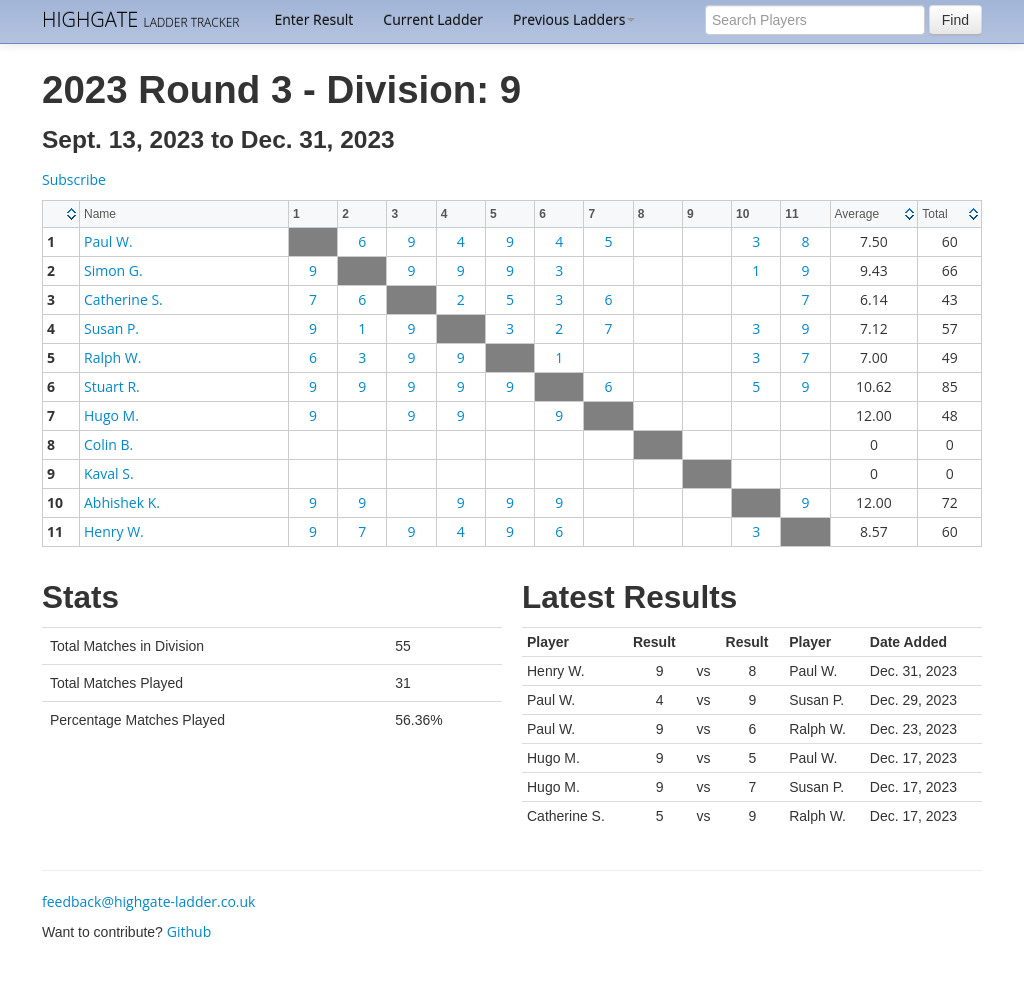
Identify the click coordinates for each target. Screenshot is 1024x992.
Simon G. (113, 270)
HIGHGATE (140, 19)
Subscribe (74, 179)
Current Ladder (433, 19)
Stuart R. (112, 386)
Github (189, 931)
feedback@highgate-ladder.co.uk (148, 901)
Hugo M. (111, 415)
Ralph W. (112, 357)
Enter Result (313, 19)
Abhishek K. (122, 502)
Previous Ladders (574, 19)
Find (955, 20)
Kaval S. (109, 473)
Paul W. (108, 241)
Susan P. (111, 328)
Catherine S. (123, 299)
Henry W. (114, 531)
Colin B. (108, 444)
